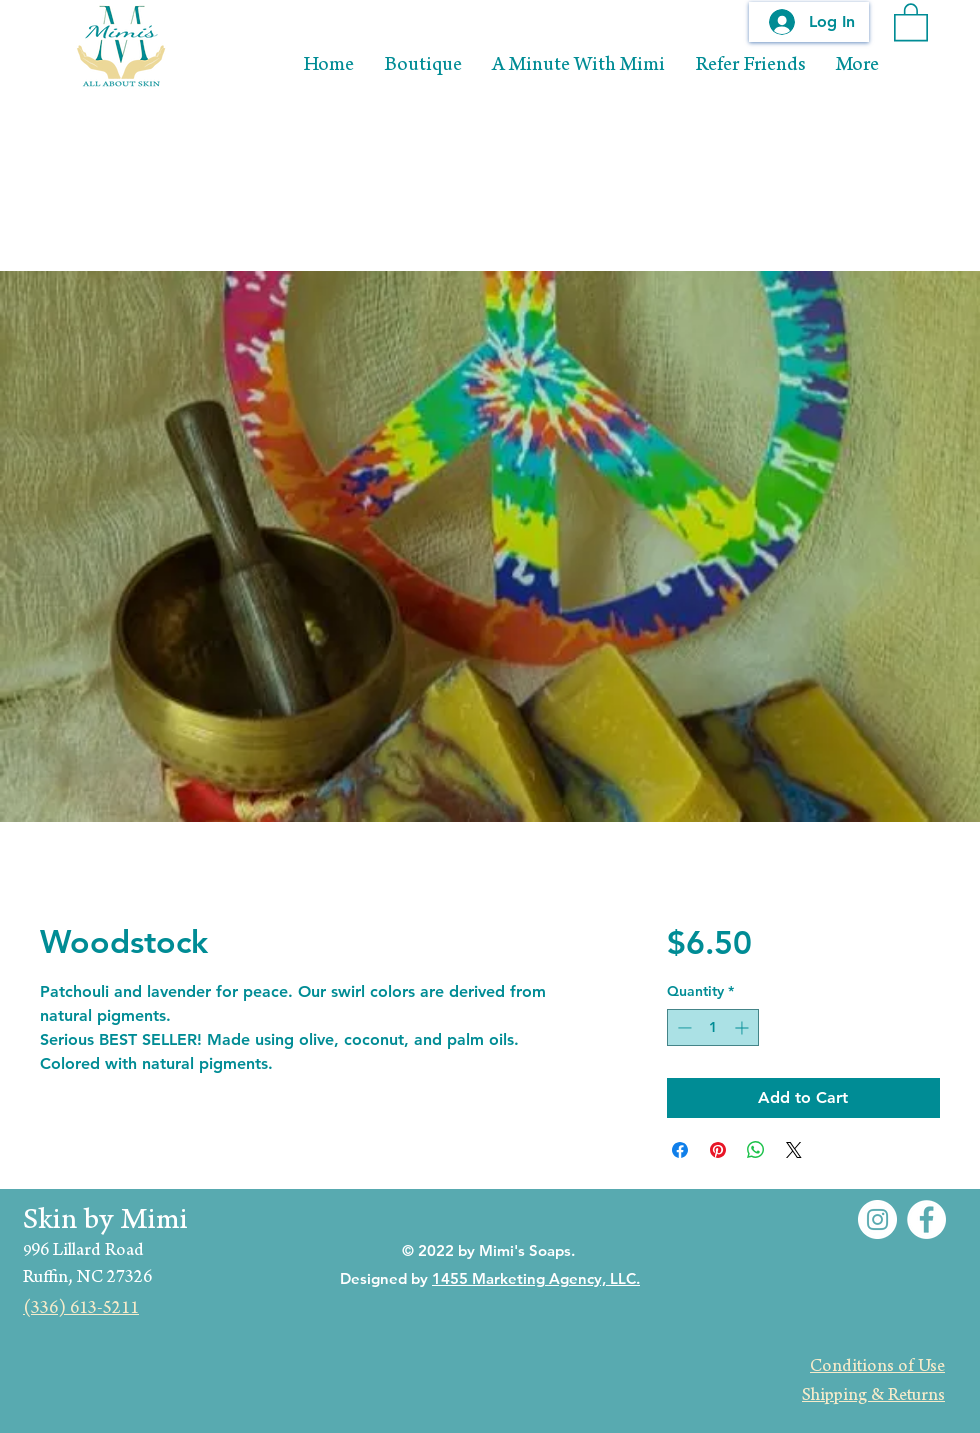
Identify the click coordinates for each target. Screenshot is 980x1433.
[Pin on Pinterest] (718, 1150)
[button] (911, 21)
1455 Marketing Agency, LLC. (536, 1278)
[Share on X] (794, 1150)
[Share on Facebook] (680, 1150)
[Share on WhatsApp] (756, 1150)
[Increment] (743, 1027)
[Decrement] (682, 1027)
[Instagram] (877, 1219)
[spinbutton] (713, 1027)
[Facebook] (926, 1219)
